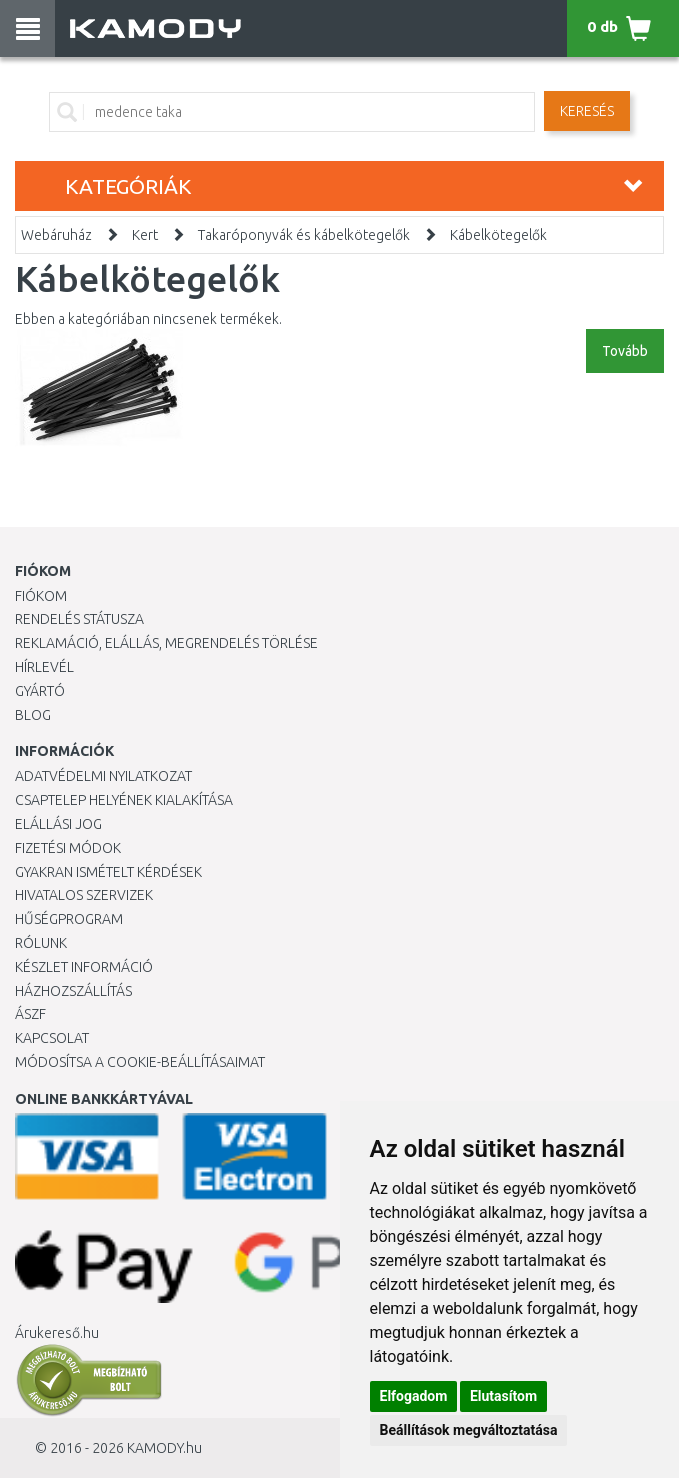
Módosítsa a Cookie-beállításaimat (140, 1062)
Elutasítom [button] (503, 1396)
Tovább (625, 351)
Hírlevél (44, 667)
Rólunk (41, 943)
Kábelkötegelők (498, 235)
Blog (33, 715)
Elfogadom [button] (414, 1396)
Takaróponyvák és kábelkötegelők (304, 235)
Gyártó (40, 691)
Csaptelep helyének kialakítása (124, 800)
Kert (145, 235)
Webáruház (56, 235)
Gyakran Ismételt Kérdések (108, 872)
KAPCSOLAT (52, 1038)
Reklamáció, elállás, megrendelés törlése (166, 643)
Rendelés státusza (79, 619)
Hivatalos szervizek (84, 895)
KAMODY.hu (164, 1448)
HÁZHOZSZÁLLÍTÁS (73, 991)
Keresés (587, 111)
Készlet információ (84, 967)
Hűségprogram (69, 919)
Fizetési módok (68, 848)
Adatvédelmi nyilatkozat (103, 776)
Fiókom (41, 596)
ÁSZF (30, 1014)
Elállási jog (58, 824)
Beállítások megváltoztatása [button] (469, 1430)
